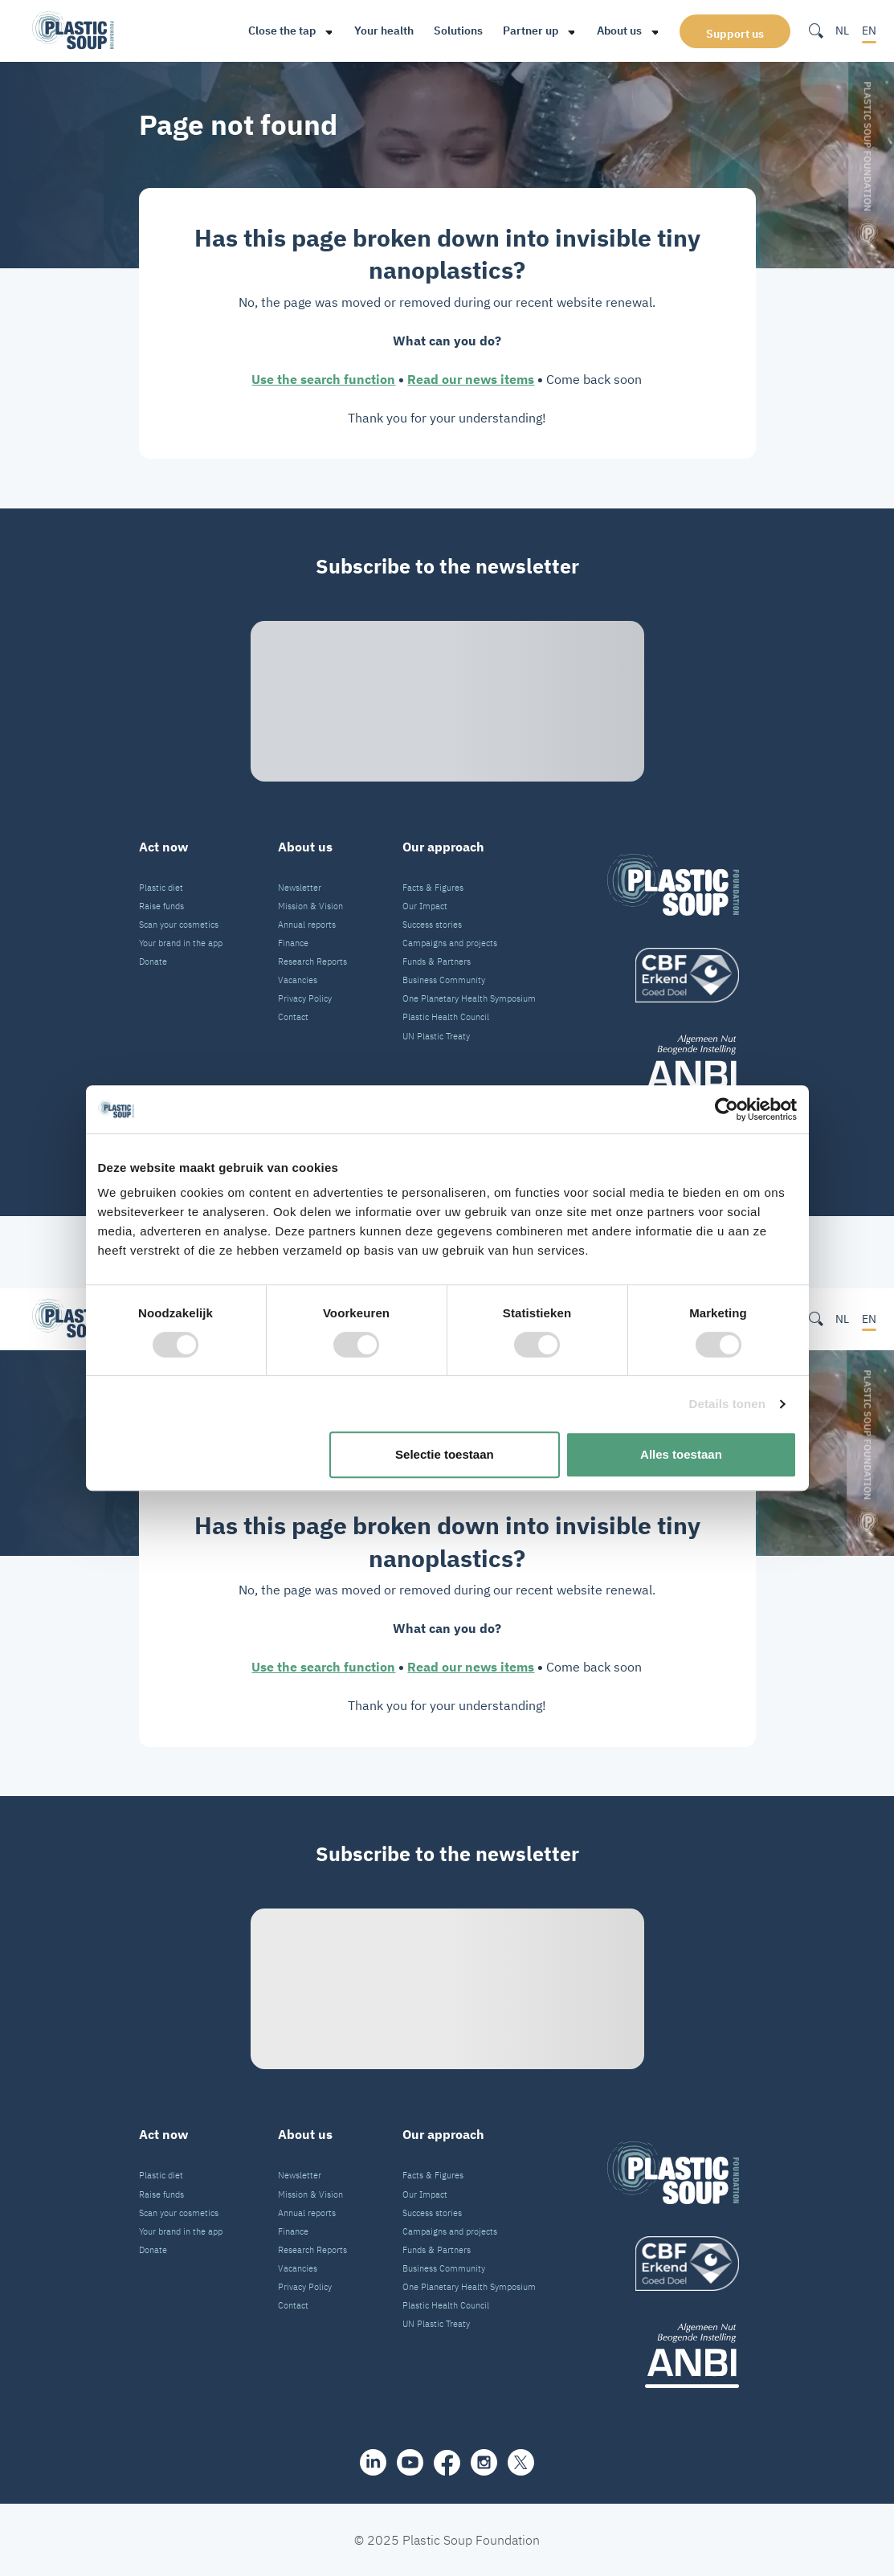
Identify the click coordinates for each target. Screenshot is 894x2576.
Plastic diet (161, 887)
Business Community (443, 980)
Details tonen (727, 1403)
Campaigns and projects (449, 943)
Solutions (458, 30)
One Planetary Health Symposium (469, 998)
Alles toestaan (681, 1454)
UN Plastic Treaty (436, 1036)
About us (619, 30)
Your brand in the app (180, 943)
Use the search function (323, 379)
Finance (293, 943)
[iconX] (521, 2462)
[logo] (673, 975)
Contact (293, 1017)
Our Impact (424, 906)
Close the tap (282, 30)
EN (869, 30)
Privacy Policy (305, 998)
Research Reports (312, 961)
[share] (373, 2462)
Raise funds (161, 906)
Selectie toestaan (444, 1454)
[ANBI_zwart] (673, 1067)
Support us (735, 34)
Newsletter (299, 887)
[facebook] (447, 2463)
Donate (153, 961)
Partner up (530, 30)
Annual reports (307, 924)
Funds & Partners (436, 961)
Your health (384, 30)
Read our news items (470, 379)
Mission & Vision (310, 906)
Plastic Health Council (445, 1017)
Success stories (432, 924)
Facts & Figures (432, 887)
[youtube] (410, 2462)
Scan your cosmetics (178, 924)
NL (842, 30)
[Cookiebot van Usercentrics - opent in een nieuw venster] (726, 1109)
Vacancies (297, 980)
